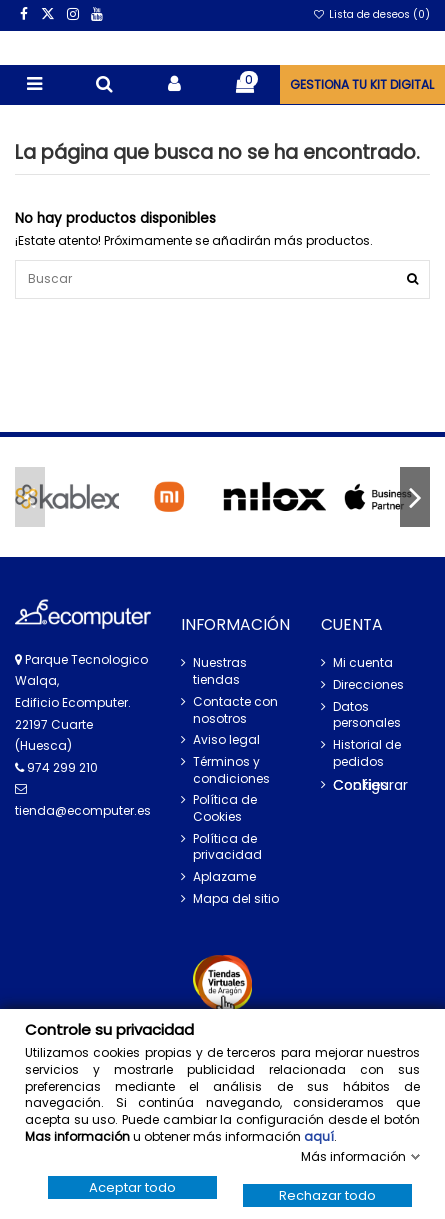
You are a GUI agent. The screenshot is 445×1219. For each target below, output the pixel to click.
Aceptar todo (132, 1187)
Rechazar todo (327, 1195)
